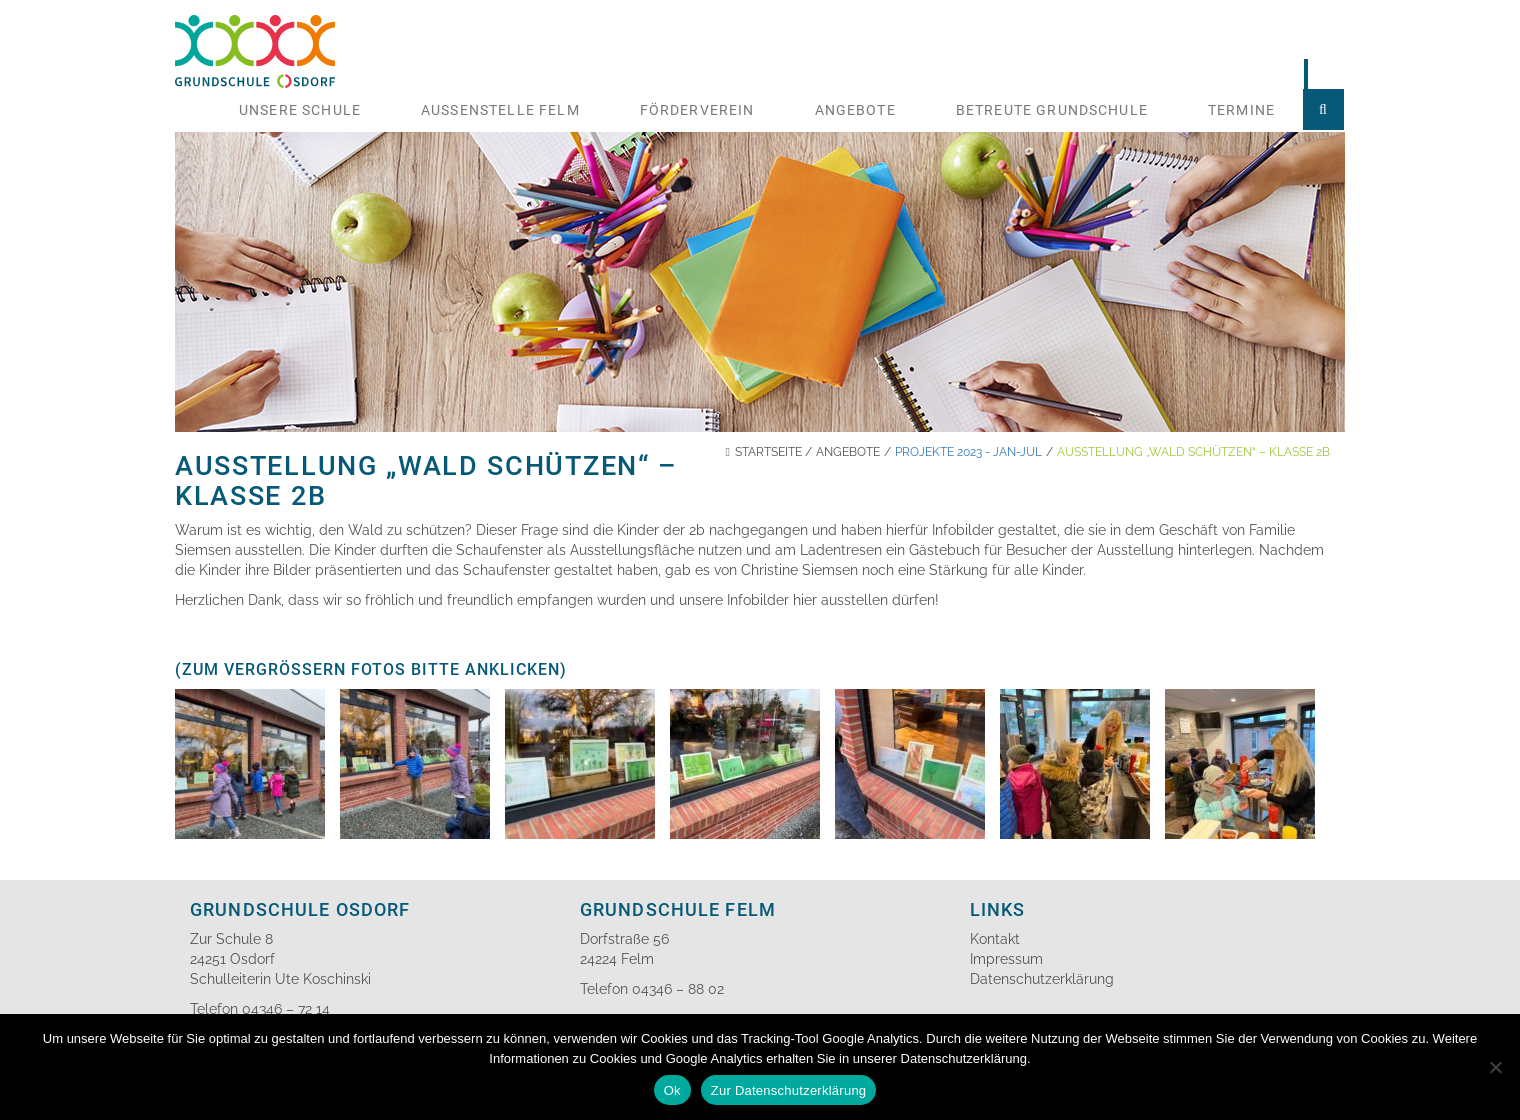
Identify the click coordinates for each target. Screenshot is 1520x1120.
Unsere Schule (300, 110)
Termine (1241, 110)
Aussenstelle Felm (500, 110)
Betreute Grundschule (1052, 110)
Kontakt (995, 939)
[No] (1495, 1067)
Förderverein (697, 110)
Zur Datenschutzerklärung (789, 1090)
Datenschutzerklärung (1042, 979)
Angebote (855, 110)
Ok (672, 1090)
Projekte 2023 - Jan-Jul (968, 452)
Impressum (1006, 959)
